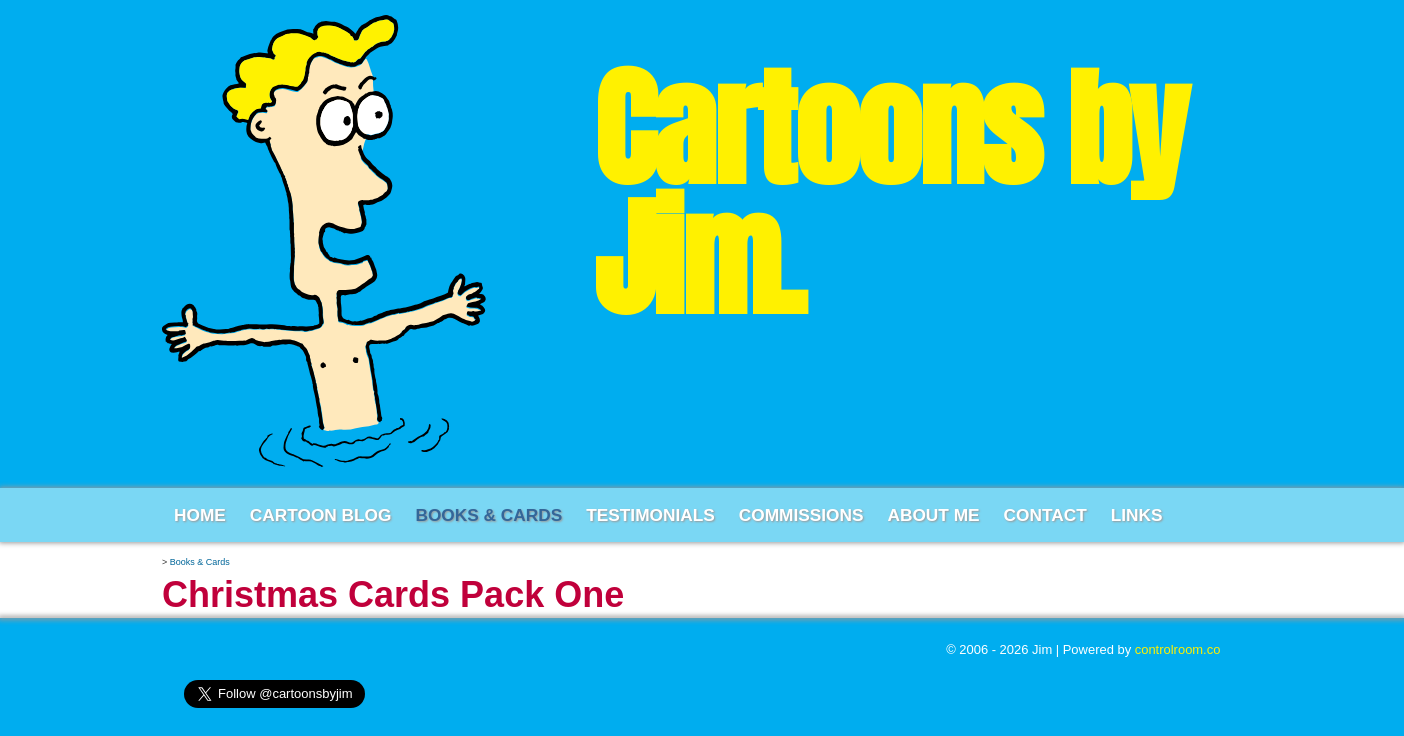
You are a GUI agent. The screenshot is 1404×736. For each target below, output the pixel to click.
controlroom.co (1178, 649)
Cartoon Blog (321, 515)
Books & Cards (488, 515)
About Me (933, 515)
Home (200, 515)
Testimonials (650, 515)
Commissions (801, 515)
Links (1137, 515)
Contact (1045, 515)
